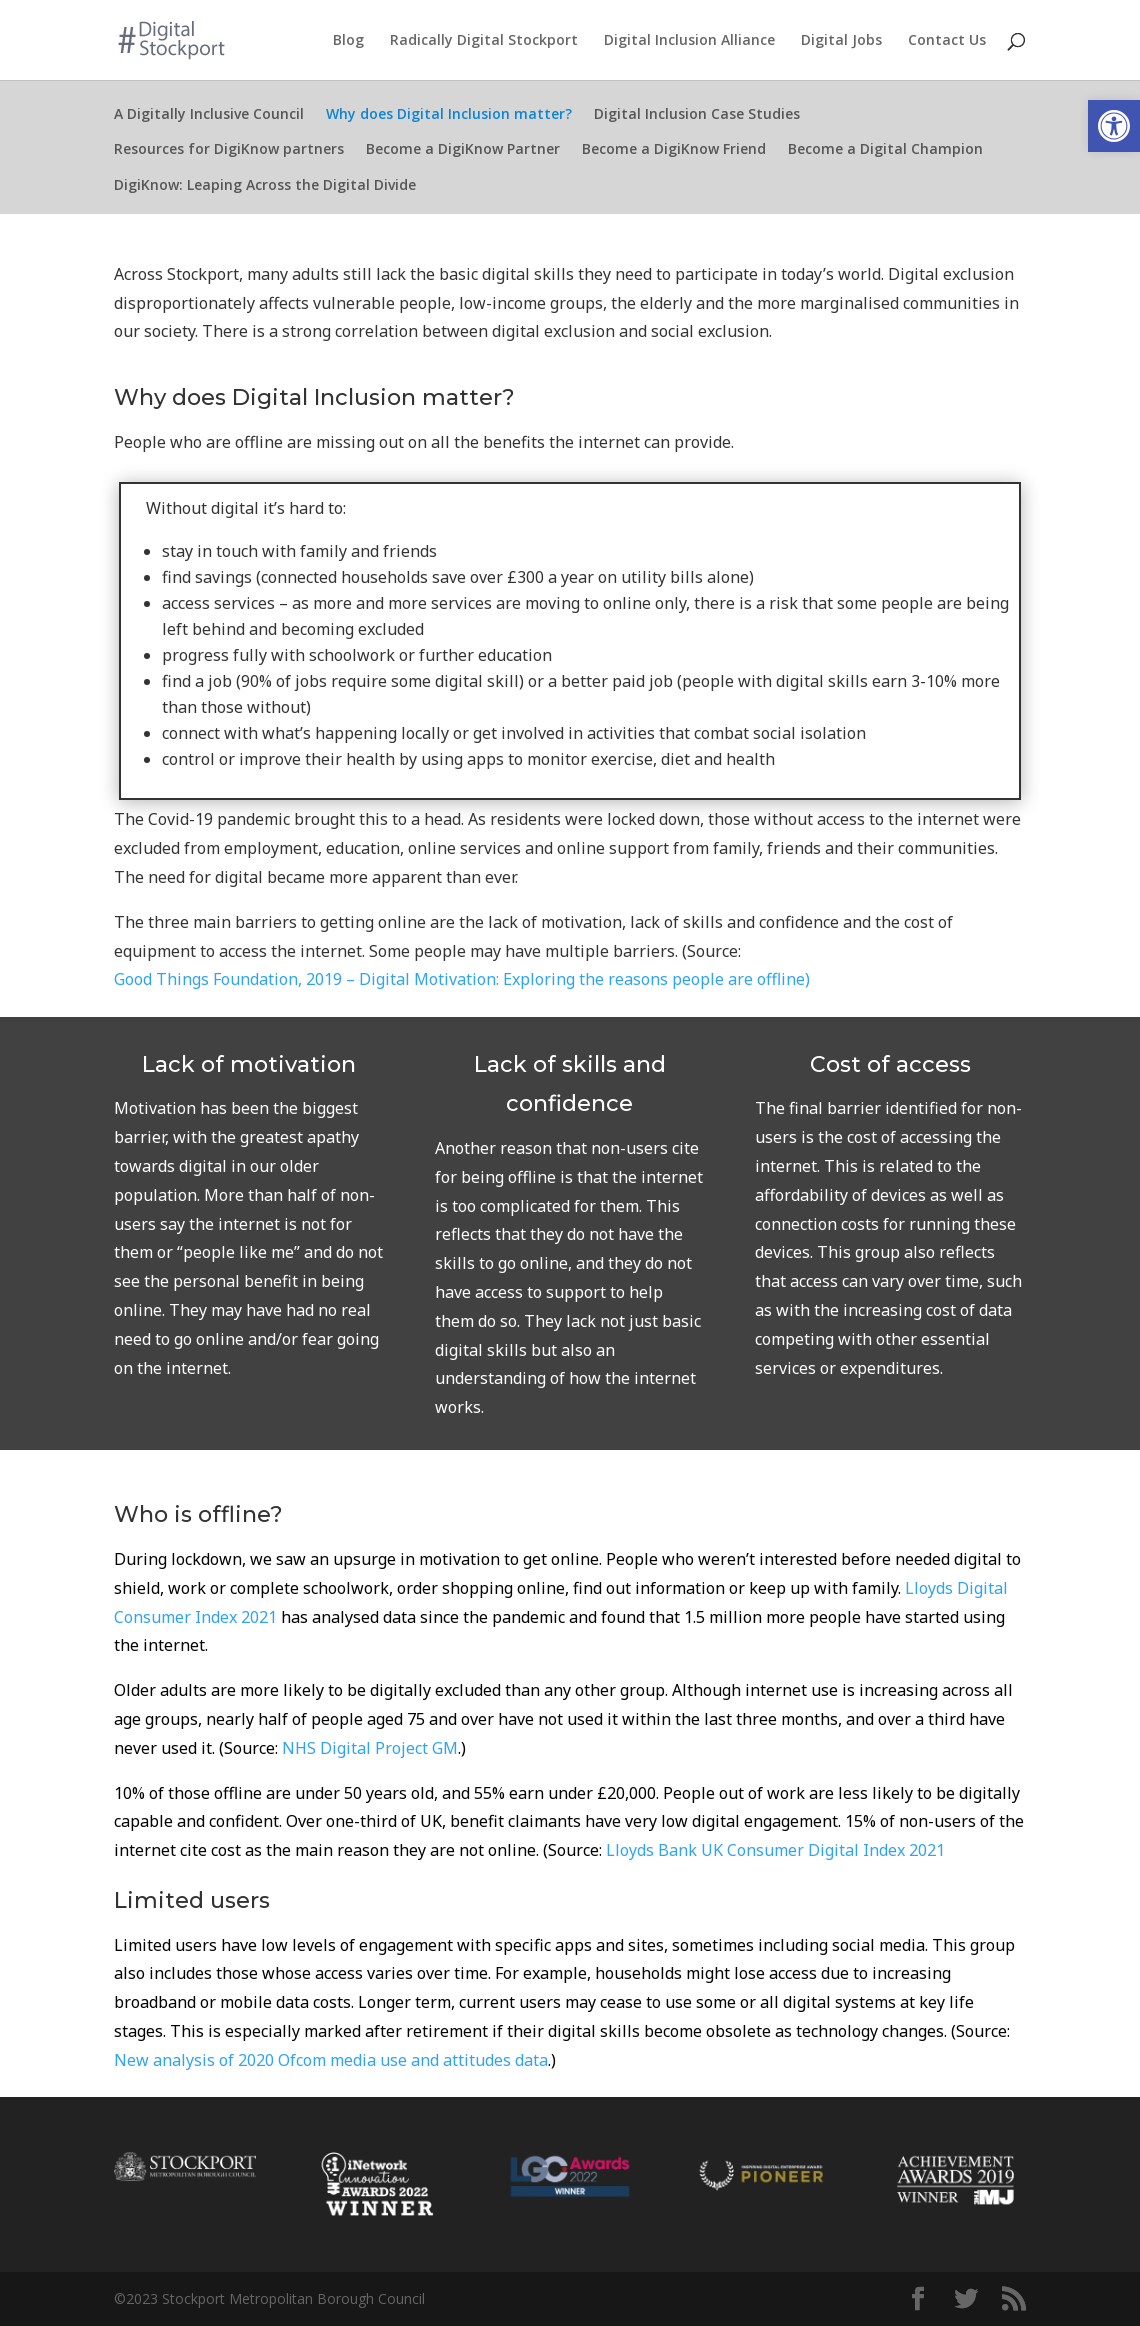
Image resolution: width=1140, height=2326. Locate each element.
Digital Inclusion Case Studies (697, 118)
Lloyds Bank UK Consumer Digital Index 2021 (775, 1850)
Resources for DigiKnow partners (229, 153)
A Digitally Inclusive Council (209, 118)
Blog (348, 41)
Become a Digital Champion (885, 153)
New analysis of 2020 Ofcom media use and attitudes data (331, 2060)
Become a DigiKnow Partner (463, 153)
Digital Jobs (841, 41)
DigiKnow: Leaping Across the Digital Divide (265, 189)
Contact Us (947, 41)
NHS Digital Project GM (370, 1748)
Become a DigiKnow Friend (674, 153)
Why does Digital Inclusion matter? (449, 118)
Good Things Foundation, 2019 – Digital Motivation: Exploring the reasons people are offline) (462, 979)
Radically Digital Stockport (484, 41)
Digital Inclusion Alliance (689, 41)
